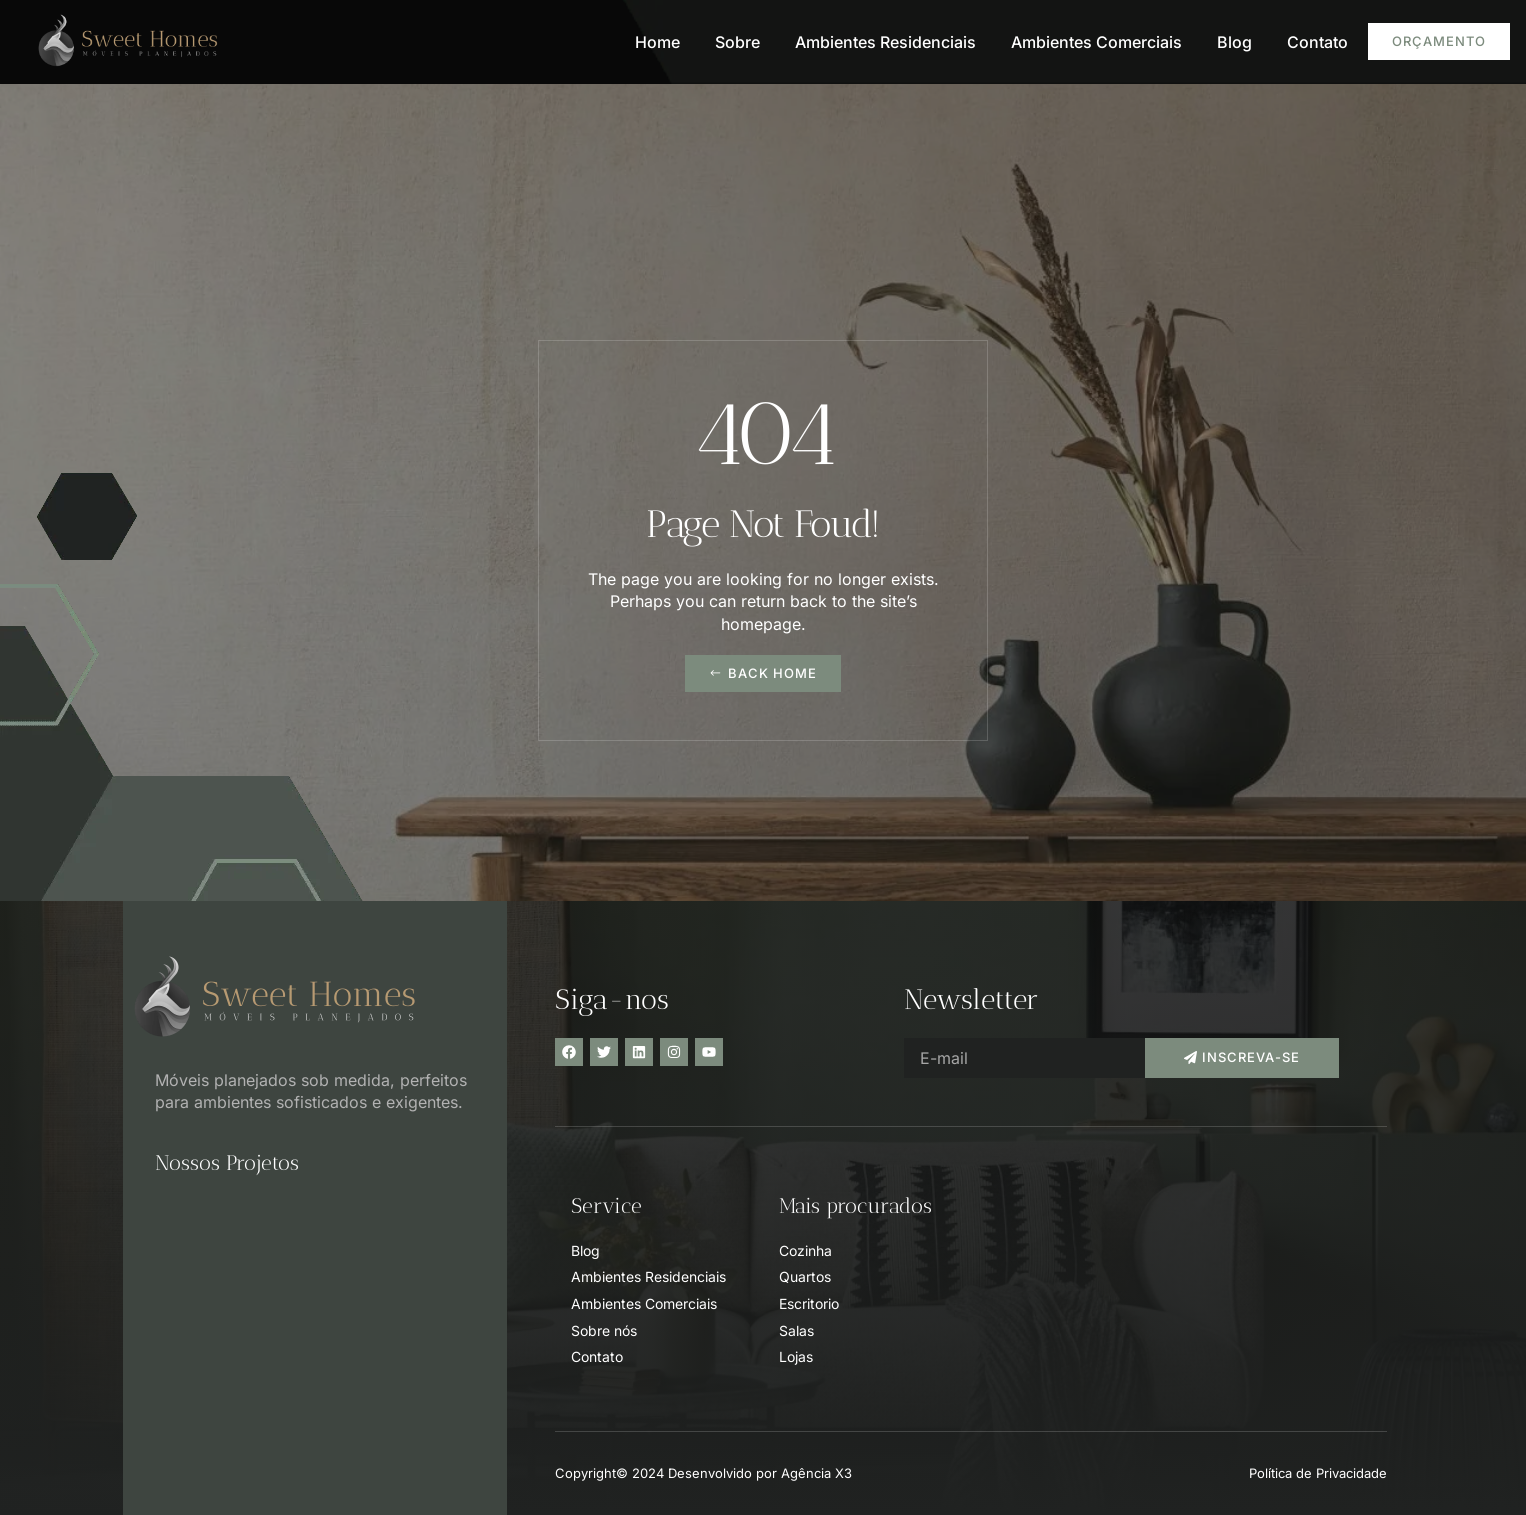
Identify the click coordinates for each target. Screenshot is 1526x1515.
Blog (1234, 42)
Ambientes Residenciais (885, 42)
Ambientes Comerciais (1096, 42)
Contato (1317, 42)
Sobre (737, 42)
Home (657, 42)
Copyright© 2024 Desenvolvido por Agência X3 (703, 1473)
